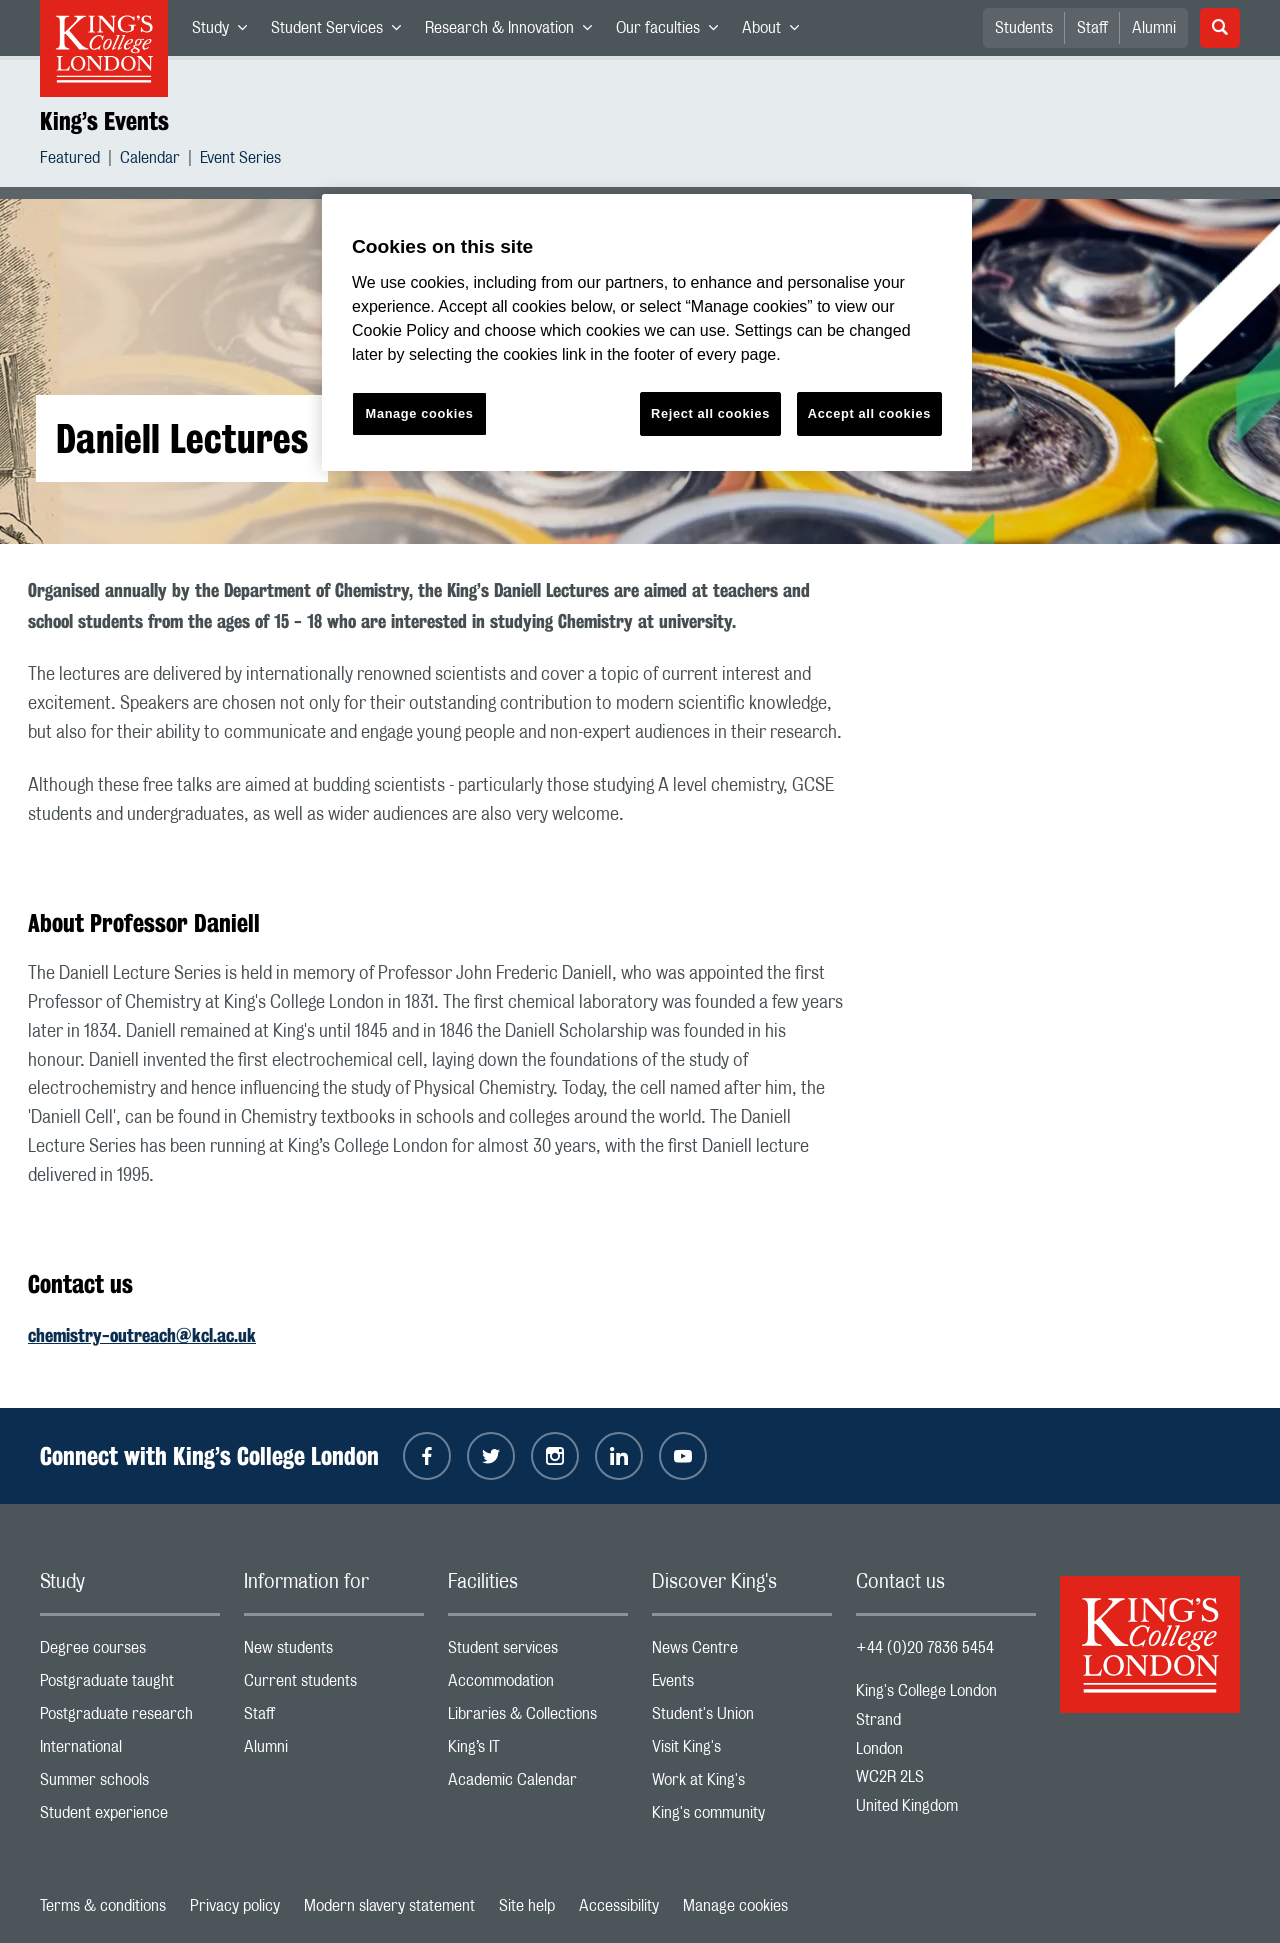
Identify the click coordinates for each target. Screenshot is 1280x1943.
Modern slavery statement (389, 1906)
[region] (647, 332)
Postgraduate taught (130, 1685)
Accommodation (538, 1685)
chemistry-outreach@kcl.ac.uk (142, 1335)
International (130, 1751)
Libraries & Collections (538, 1718)
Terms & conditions (103, 1906)
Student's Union (742, 1718)
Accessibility (619, 1906)
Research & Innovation (514, 32)
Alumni (1154, 28)
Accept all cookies (869, 413)
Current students (334, 1685)
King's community (742, 1817)
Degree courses (130, 1652)
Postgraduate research (130, 1718)
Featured (70, 160)
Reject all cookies (710, 413)
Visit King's (742, 1751)
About (776, 32)
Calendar (150, 160)
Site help (527, 1906)
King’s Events (104, 121)
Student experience (130, 1817)
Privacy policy (235, 1906)
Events (742, 1685)
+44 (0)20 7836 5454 (925, 1648)
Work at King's (742, 1784)
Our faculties (673, 32)
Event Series (240, 160)
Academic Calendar (538, 1784)
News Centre (742, 1652)
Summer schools (130, 1784)
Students (1024, 28)
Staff (1092, 28)
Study (225, 32)
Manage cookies (735, 1906)
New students (334, 1652)
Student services (538, 1652)
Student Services (342, 32)
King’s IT (538, 1751)
